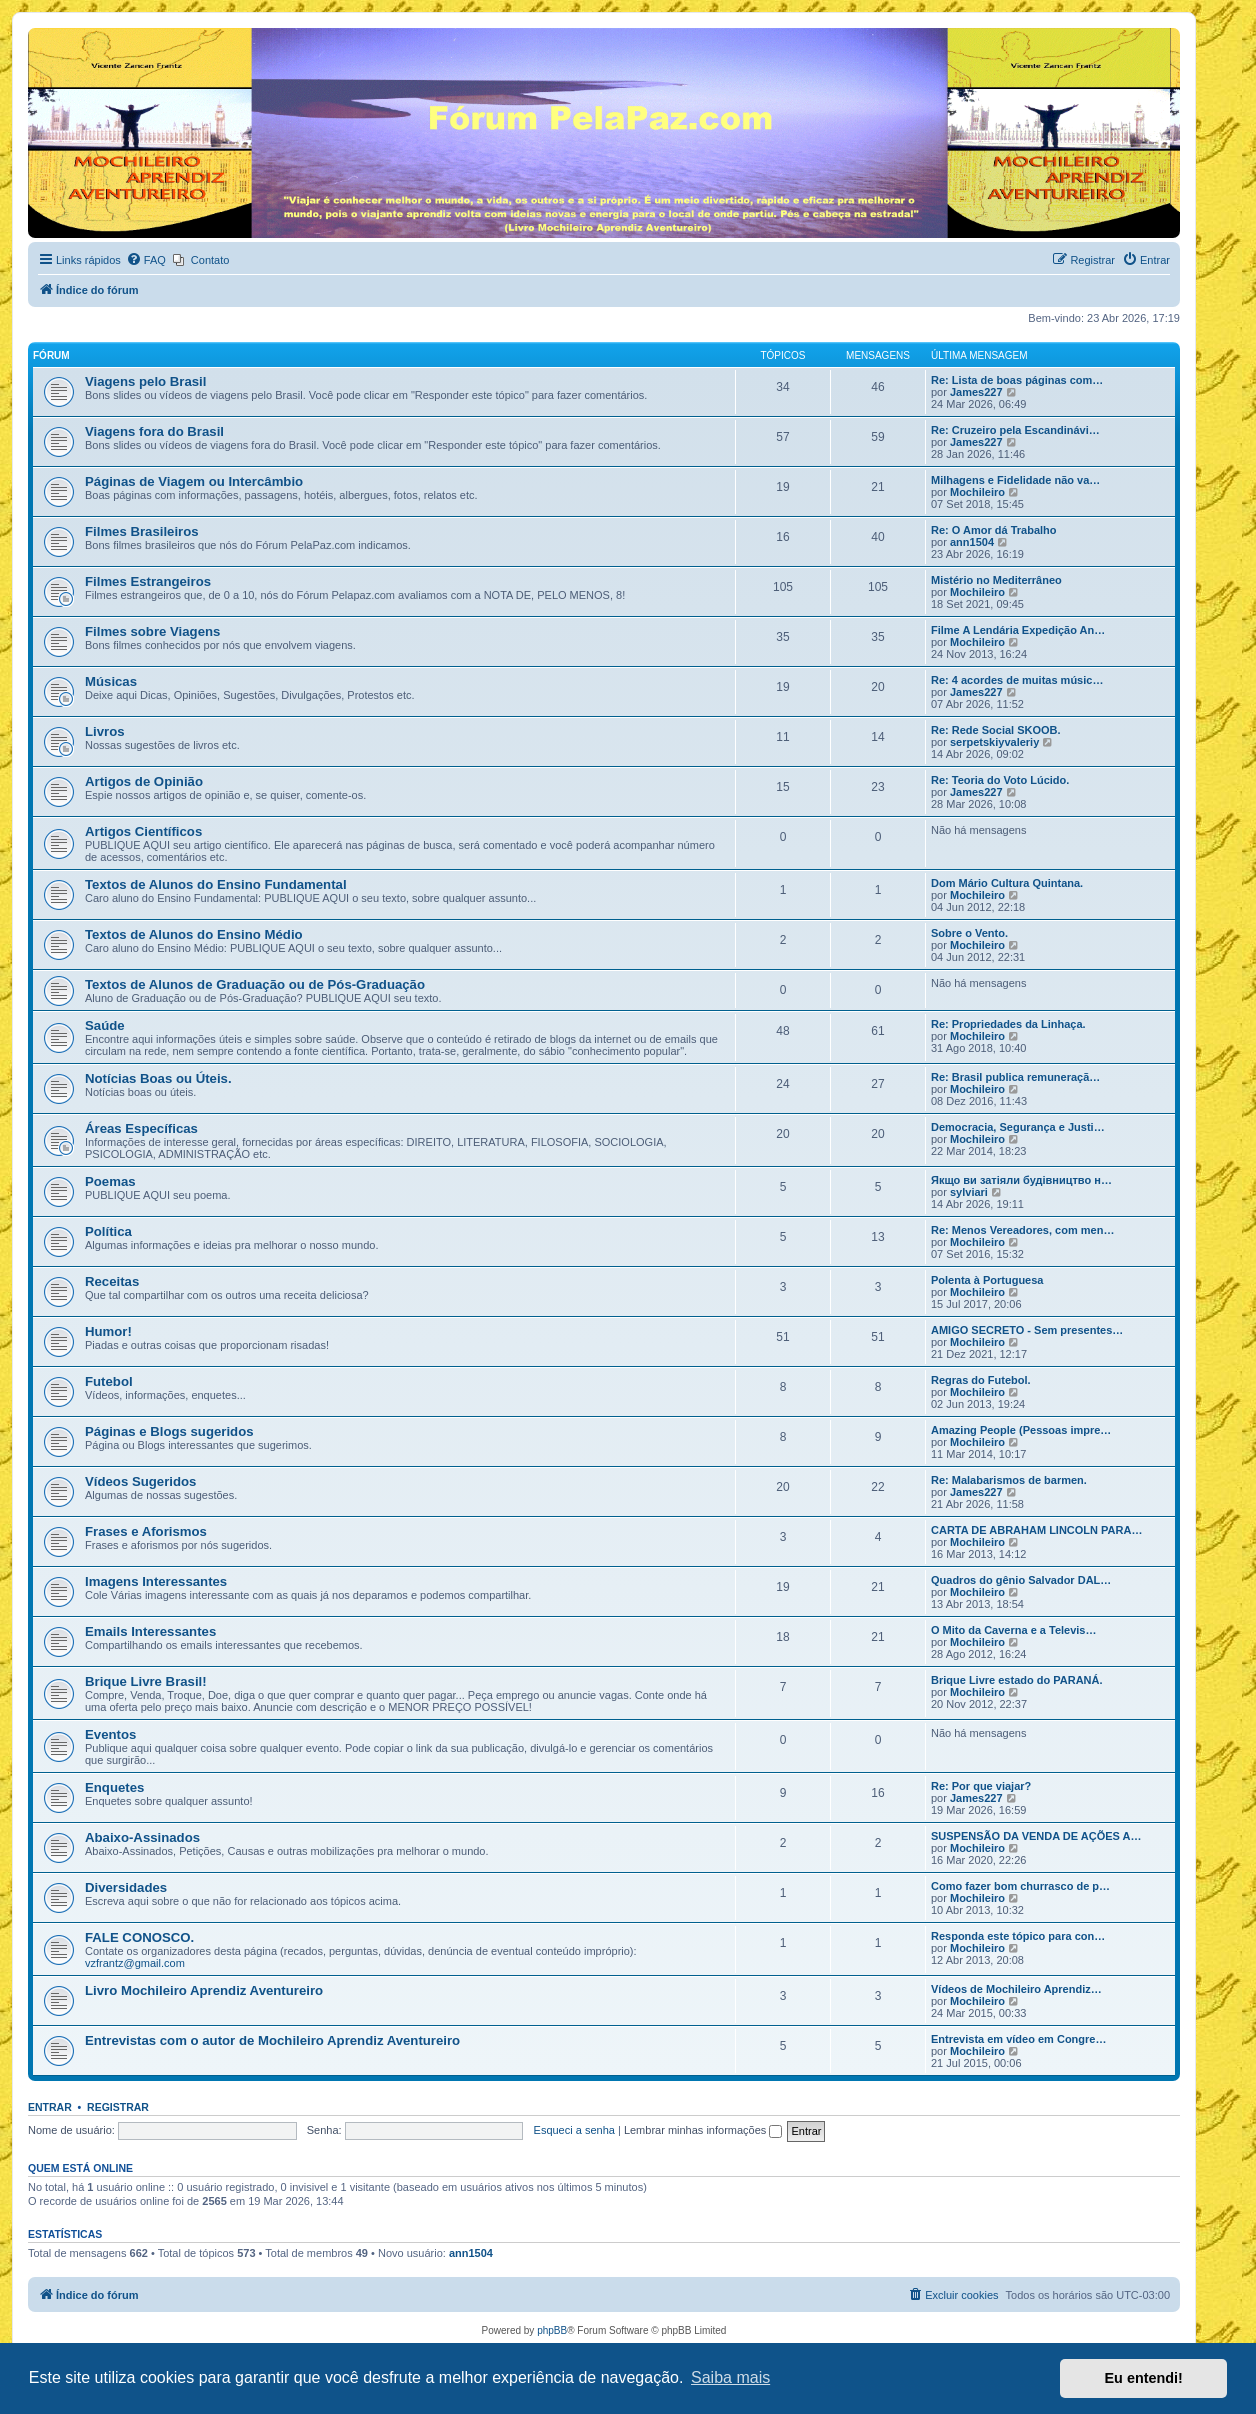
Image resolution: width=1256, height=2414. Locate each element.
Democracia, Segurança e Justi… (1018, 1127)
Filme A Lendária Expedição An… (1018, 630)
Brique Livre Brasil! (146, 1681)
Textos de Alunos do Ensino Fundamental (216, 884)
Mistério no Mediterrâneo (996, 580)
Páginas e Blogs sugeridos (169, 1431)
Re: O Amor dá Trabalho (994, 530)
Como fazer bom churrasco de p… (1020, 1886)
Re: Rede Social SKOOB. (996, 730)
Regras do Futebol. (981, 1380)
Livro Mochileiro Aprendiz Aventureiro (204, 1990)
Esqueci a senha (574, 2130)
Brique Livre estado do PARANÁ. (1017, 1680)
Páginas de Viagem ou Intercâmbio (194, 481)
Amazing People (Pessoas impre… (1021, 1430)
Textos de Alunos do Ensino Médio (194, 934)
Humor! (108, 1331)
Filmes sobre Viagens (152, 631)
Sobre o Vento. (969, 933)
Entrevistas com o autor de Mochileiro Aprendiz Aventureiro (272, 2040)
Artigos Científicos (143, 831)
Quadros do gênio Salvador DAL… (1021, 1580)
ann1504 (972, 542)
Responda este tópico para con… (1018, 1936)
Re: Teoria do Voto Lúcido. (1000, 780)
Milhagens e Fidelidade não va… (1015, 480)
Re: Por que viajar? (981, 1786)
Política (108, 1231)
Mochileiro (977, 492)
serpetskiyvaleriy (994, 742)
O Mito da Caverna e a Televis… (1013, 1630)
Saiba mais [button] (730, 2377)
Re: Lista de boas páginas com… (1017, 380)
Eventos (110, 1734)
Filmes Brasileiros (142, 531)
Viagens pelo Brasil (145, 381)
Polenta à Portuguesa (987, 1280)
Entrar (50, 2107)
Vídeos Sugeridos (140, 1481)
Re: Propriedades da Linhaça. (1008, 1024)
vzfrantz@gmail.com (135, 1963)
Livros (105, 731)
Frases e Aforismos (146, 1531)
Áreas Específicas (141, 1128)
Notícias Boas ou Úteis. (158, 1078)
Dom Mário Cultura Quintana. (1007, 883)
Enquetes (114, 1787)
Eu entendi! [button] (1144, 2378)
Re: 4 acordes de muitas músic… (1017, 680)
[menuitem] (146, 260)
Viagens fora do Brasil (154, 431)
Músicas (111, 681)
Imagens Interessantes (156, 1581)
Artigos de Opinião (144, 781)
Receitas (112, 1281)
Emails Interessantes (150, 1631)
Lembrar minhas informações (703, 2130)
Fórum (51, 355)
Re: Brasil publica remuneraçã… (1015, 1077)
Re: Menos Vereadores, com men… (1022, 1230)
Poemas (110, 1181)
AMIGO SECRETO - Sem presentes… (1027, 1330)
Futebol (109, 1381)
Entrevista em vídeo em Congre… (1018, 2039)
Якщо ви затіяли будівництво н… (1021, 1180)
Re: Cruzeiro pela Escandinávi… (1015, 430)
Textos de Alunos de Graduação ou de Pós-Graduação (255, 984)
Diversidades (126, 1887)
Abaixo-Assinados (142, 1837)
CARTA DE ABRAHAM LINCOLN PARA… (1036, 1530)
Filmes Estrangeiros (148, 581)
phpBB (552, 2330)
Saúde (105, 1025)
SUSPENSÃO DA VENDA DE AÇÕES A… (1036, 1836)
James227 (976, 392)
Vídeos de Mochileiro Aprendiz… (1016, 1989)
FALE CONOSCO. (139, 1937)
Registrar (118, 2107)
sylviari (969, 1192)
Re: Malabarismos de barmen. (1009, 1480)
